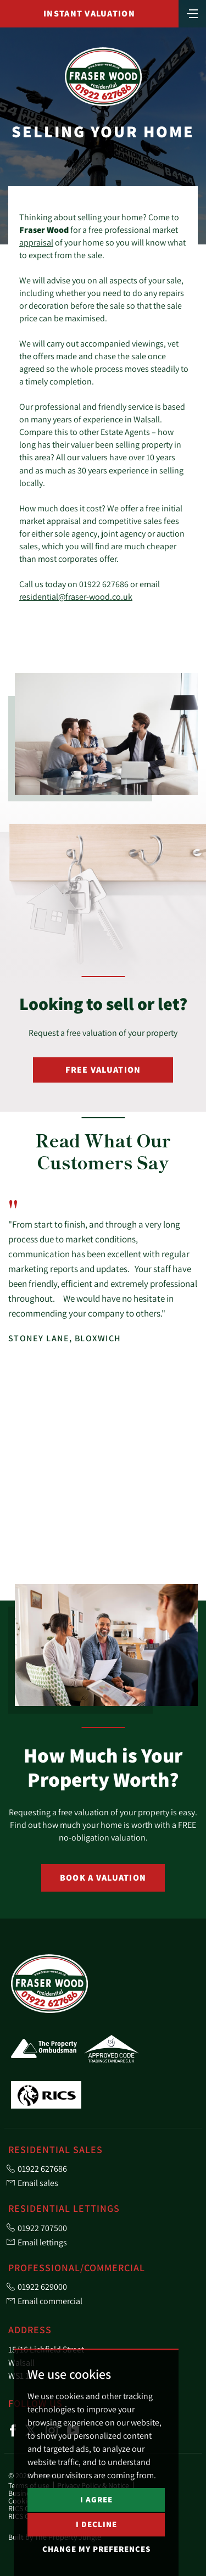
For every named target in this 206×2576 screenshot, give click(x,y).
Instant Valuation (89, 13)
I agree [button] (96, 2499)
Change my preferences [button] (96, 2549)
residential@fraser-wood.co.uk (75, 596)
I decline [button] (96, 2524)
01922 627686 (104, 583)
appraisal (36, 242)
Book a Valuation (103, 1877)
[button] (172, 1558)
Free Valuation (103, 1069)
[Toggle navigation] (192, 12)
